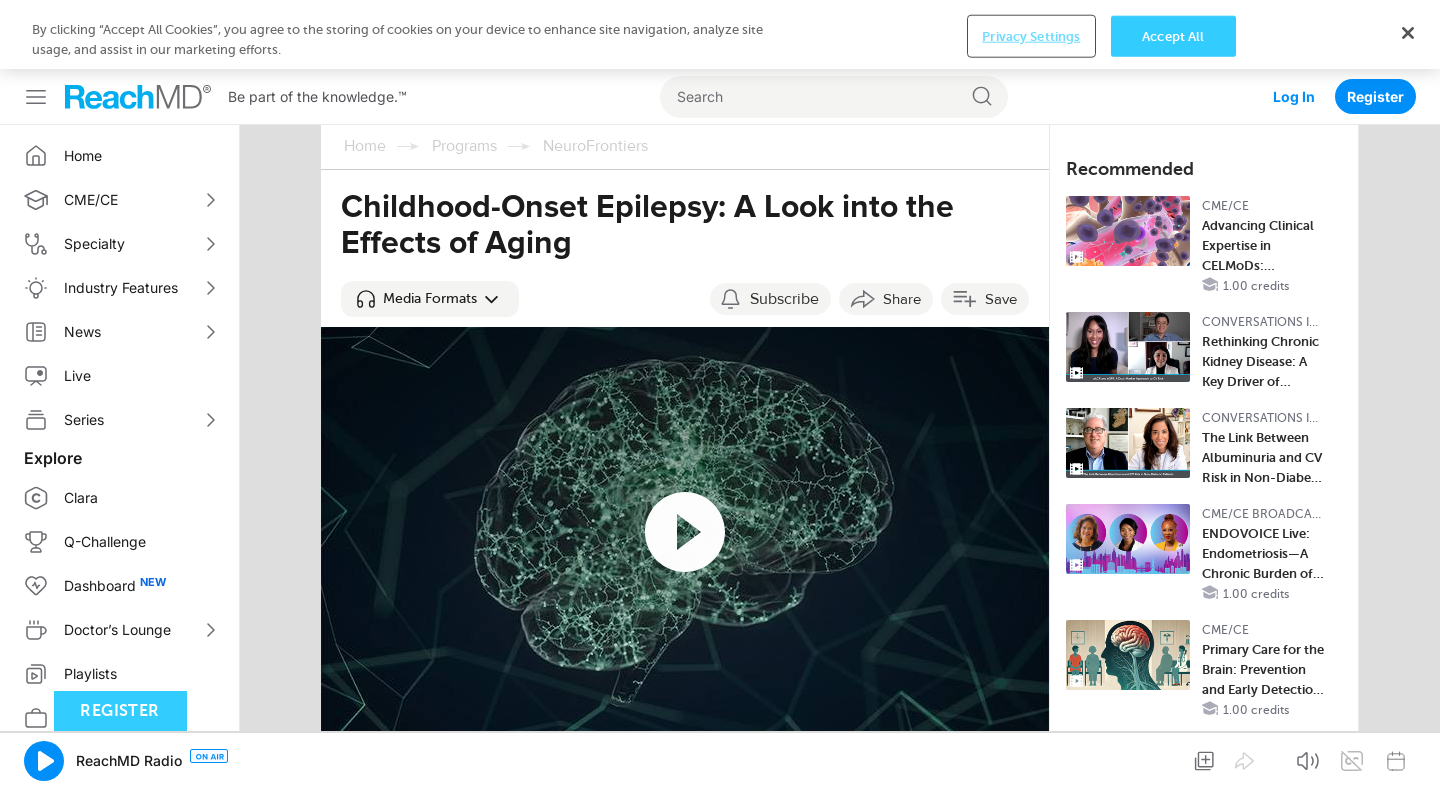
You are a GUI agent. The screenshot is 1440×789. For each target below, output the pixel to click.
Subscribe (784, 299)
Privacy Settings (1031, 35)
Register (1375, 96)
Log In (1294, 96)
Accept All (1173, 35)
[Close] (1408, 33)
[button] (430, 299)
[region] (720, 34)
